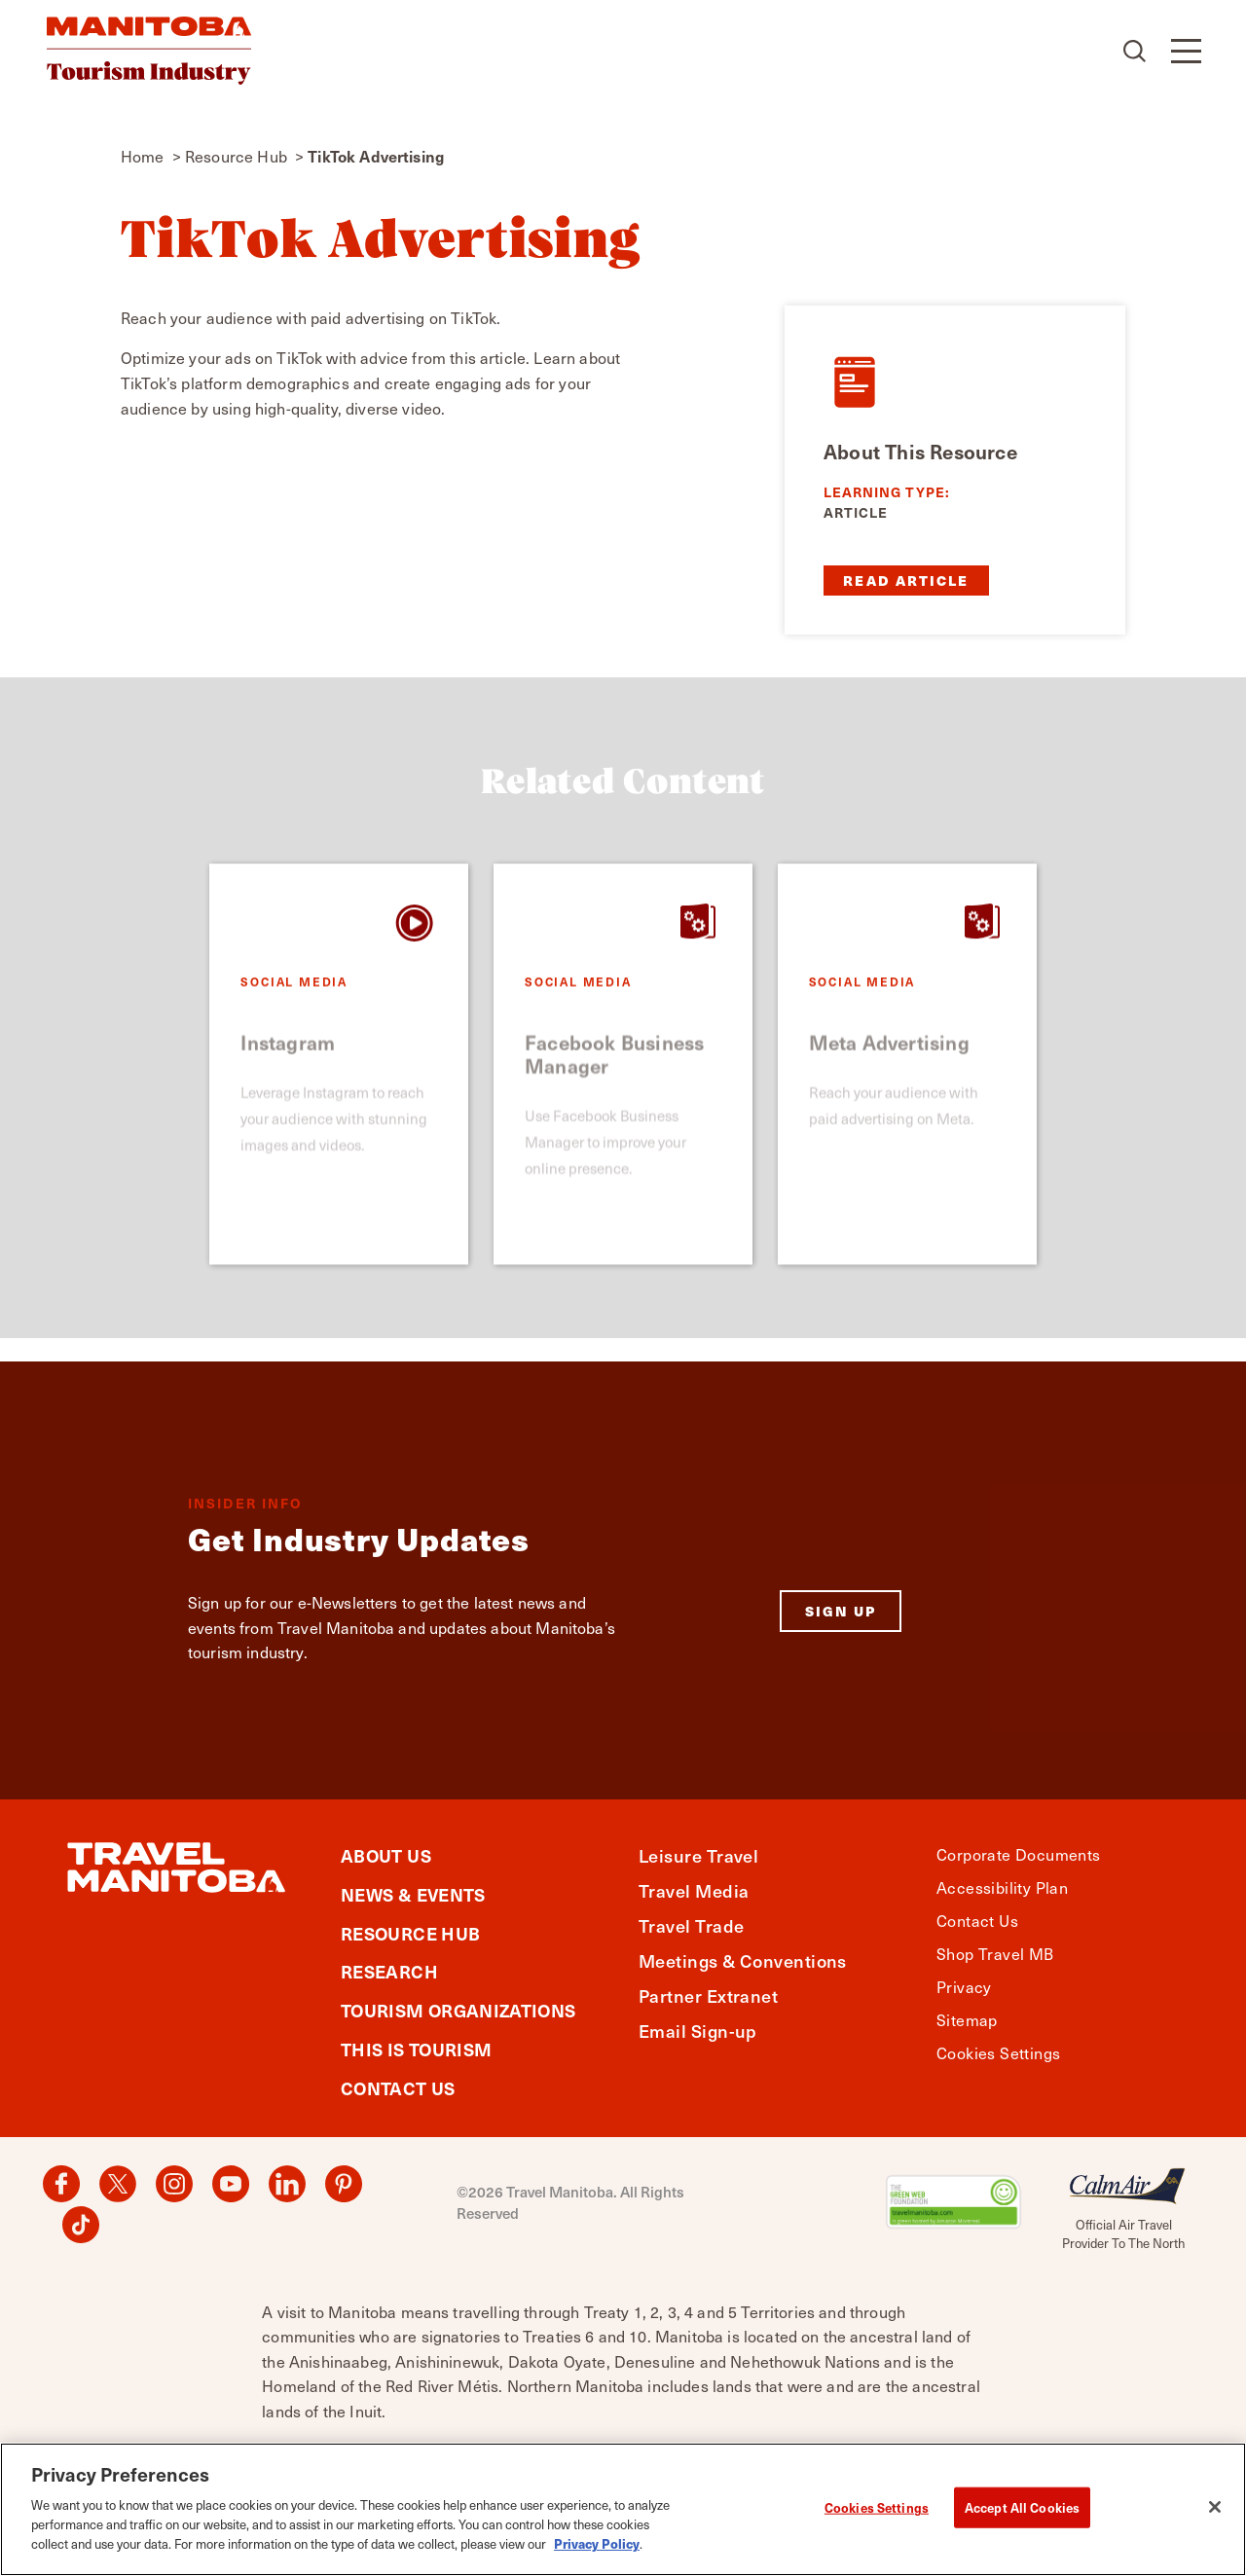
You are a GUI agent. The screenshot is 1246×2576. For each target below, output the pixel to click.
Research (389, 1971)
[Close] (1214, 2516)
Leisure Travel (698, 1855)
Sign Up (841, 1610)
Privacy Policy (597, 2552)
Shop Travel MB (995, 1953)
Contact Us (398, 2088)
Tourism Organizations (458, 2010)
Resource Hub (410, 1933)
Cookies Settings (998, 2053)
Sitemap (967, 2020)
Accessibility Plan (1002, 1887)
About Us (386, 1855)
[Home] (149, 51)
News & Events (413, 1894)
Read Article (906, 580)
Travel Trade (691, 1925)
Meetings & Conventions (743, 1960)
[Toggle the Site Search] (1135, 51)
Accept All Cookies (1022, 2516)
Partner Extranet (708, 1995)
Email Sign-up (698, 2030)
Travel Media (694, 1890)
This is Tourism (416, 2049)
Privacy (964, 1987)
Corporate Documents (1018, 1854)
